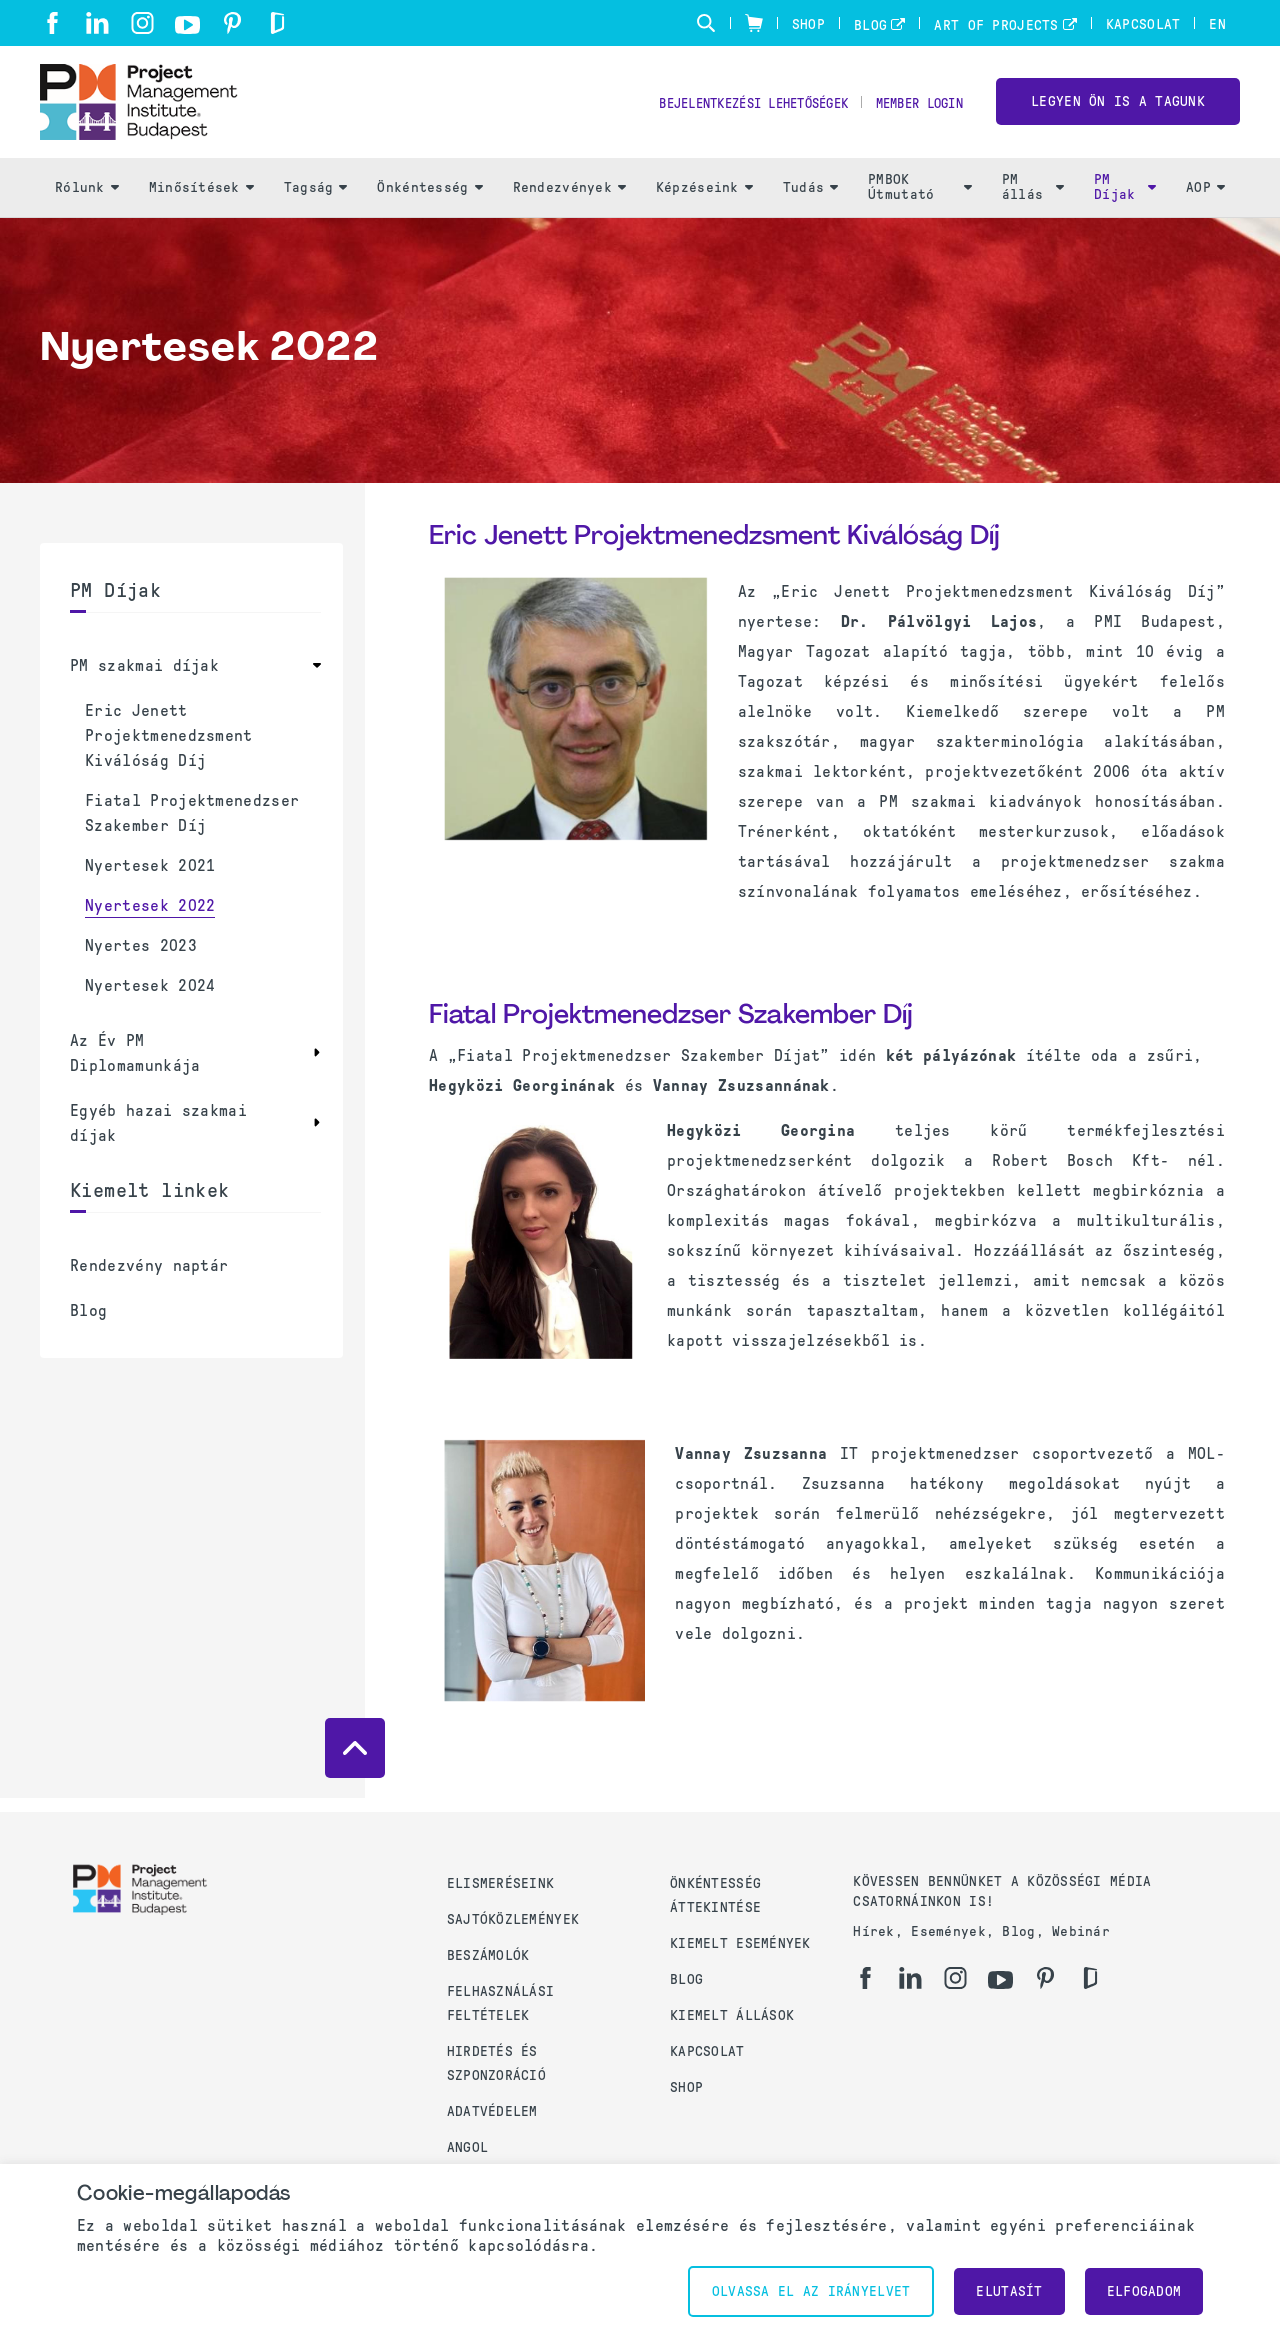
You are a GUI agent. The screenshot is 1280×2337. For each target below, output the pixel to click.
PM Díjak (1125, 201)
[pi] (232, 23)
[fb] (52, 23)
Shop (808, 24)
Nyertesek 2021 (150, 878)
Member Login (912, 110)
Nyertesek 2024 (150, 998)
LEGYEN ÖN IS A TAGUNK (1118, 108)
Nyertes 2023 (141, 958)
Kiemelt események (740, 1943)
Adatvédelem (492, 2111)
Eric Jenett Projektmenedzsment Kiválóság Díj (169, 748)
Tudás (810, 200)
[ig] (142, 23)
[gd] (277, 23)
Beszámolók (488, 1955)
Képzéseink (704, 200)
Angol (467, 2147)
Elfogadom (1144, 2291)
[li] (97, 23)
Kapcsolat (1143, 24)
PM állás (1033, 201)
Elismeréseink (501, 1883)
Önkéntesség (429, 200)
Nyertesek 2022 (150, 918)
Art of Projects (996, 25)
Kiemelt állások (732, 2015)
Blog (870, 25)
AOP (1205, 200)
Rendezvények (569, 200)
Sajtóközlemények (513, 1919)
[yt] (187, 25)
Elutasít (1009, 2291)
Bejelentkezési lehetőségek (725, 110)
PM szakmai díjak (144, 678)
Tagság (316, 200)
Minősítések (201, 200)
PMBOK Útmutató (920, 201)
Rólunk (87, 200)
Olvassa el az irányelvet (811, 2291)
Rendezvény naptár (149, 1278)
